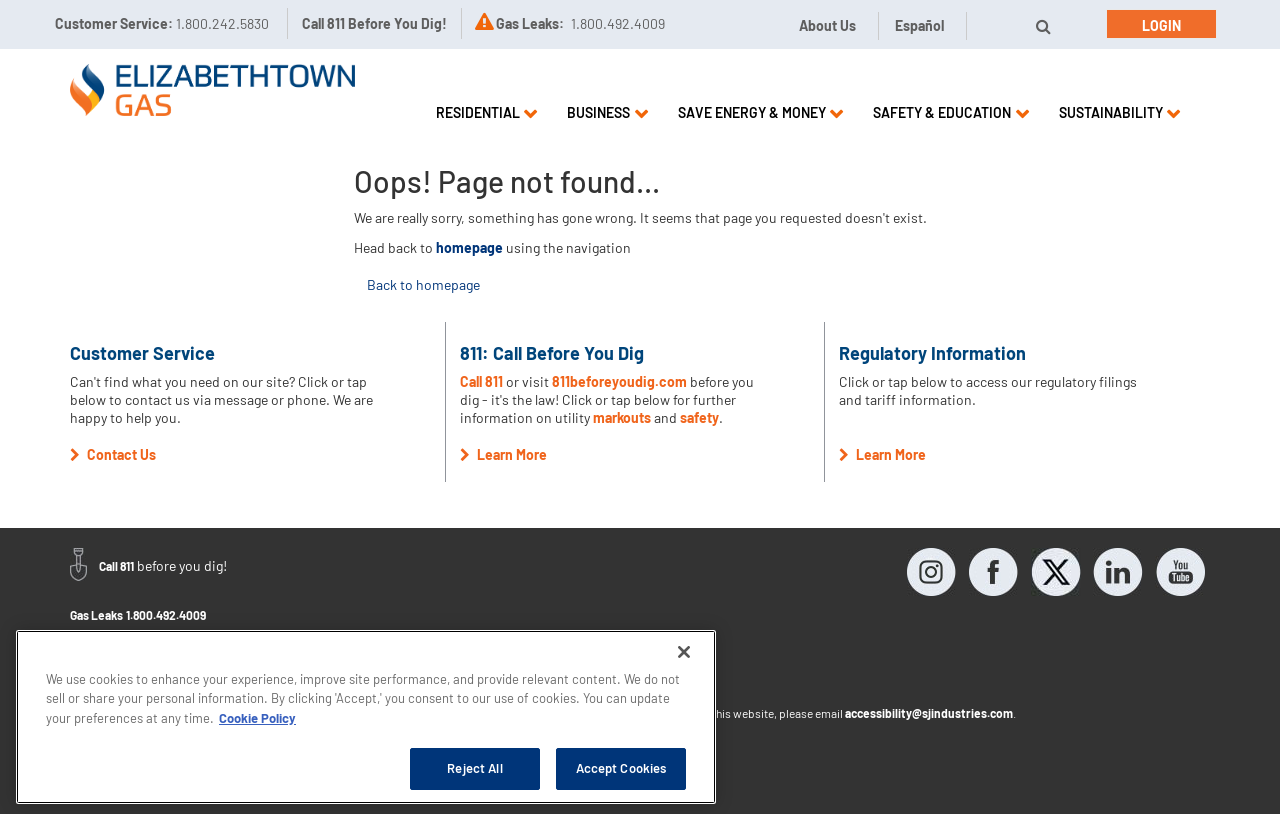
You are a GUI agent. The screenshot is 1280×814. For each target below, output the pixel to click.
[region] (366, 717)
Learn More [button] (503, 454)
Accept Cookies (621, 768)
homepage (469, 247)
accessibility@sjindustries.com (929, 713)
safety (699, 417)
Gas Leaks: (530, 23)
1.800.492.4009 (166, 615)
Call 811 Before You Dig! (374, 23)
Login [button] (1161, 25)
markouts (622, 417)
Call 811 (483, 381)
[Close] (684, 652)
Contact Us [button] (113, 454)
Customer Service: (162, 23)
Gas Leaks (96, 615)
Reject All (474, 768)
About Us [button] (827, 25)
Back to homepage (423, 284)
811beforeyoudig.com (619, 381)
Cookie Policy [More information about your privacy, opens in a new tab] (257, 718)
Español (919, 25)
